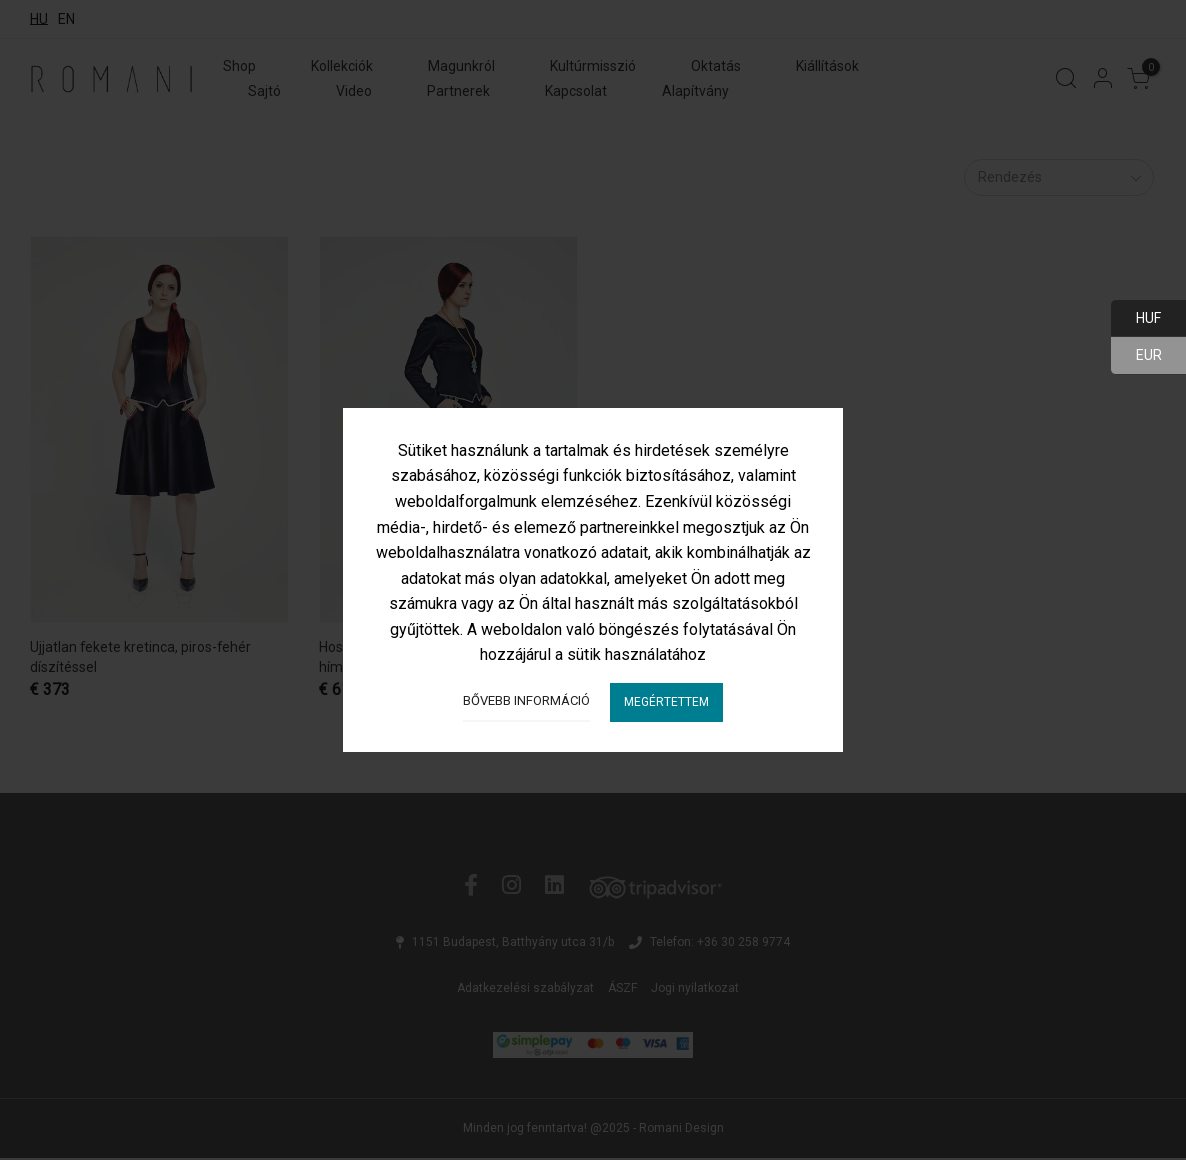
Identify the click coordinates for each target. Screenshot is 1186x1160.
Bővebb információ (526, 700)
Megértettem (666, 702)
